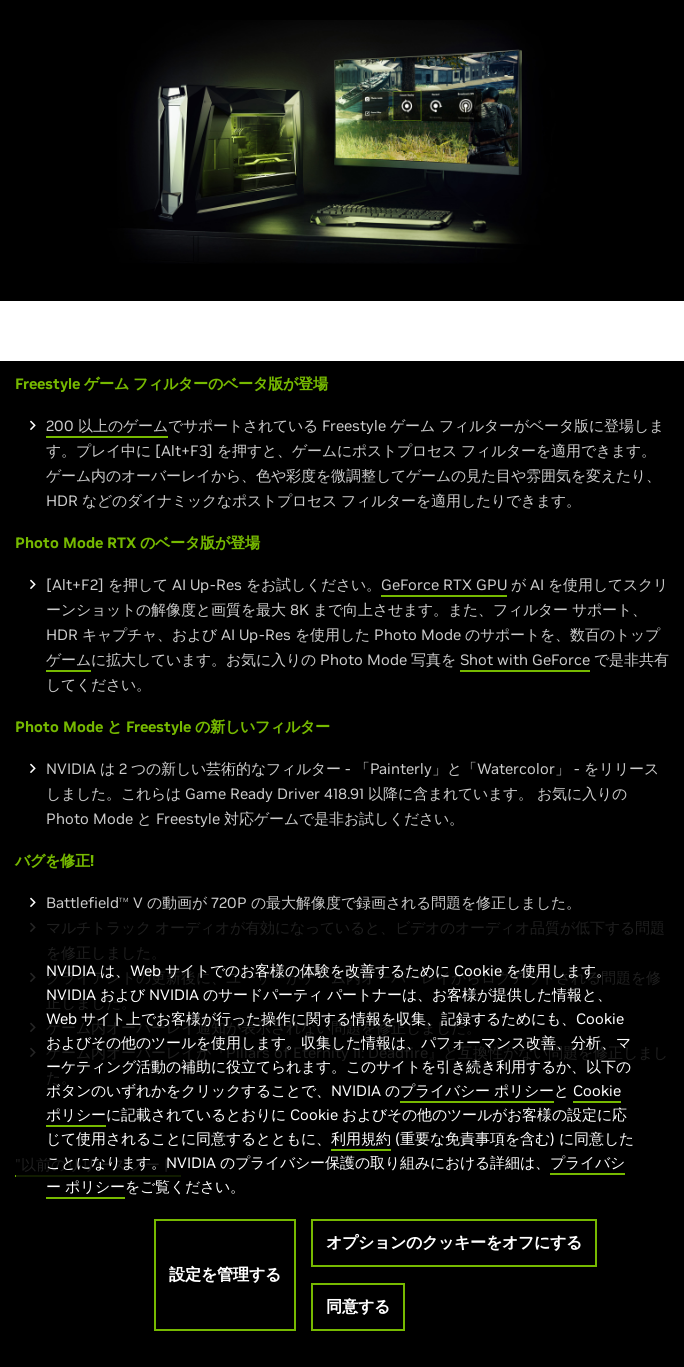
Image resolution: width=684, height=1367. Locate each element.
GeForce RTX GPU (444, 584)
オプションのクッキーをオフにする (454, 1242)
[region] (341, 1135)
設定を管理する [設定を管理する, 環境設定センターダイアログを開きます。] (225, 1274)
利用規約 (361, 1138)
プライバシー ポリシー (477, 1090)
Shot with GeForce (525, 659)
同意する (358, 1306)
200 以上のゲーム (107, 425)
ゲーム (68, 659)
